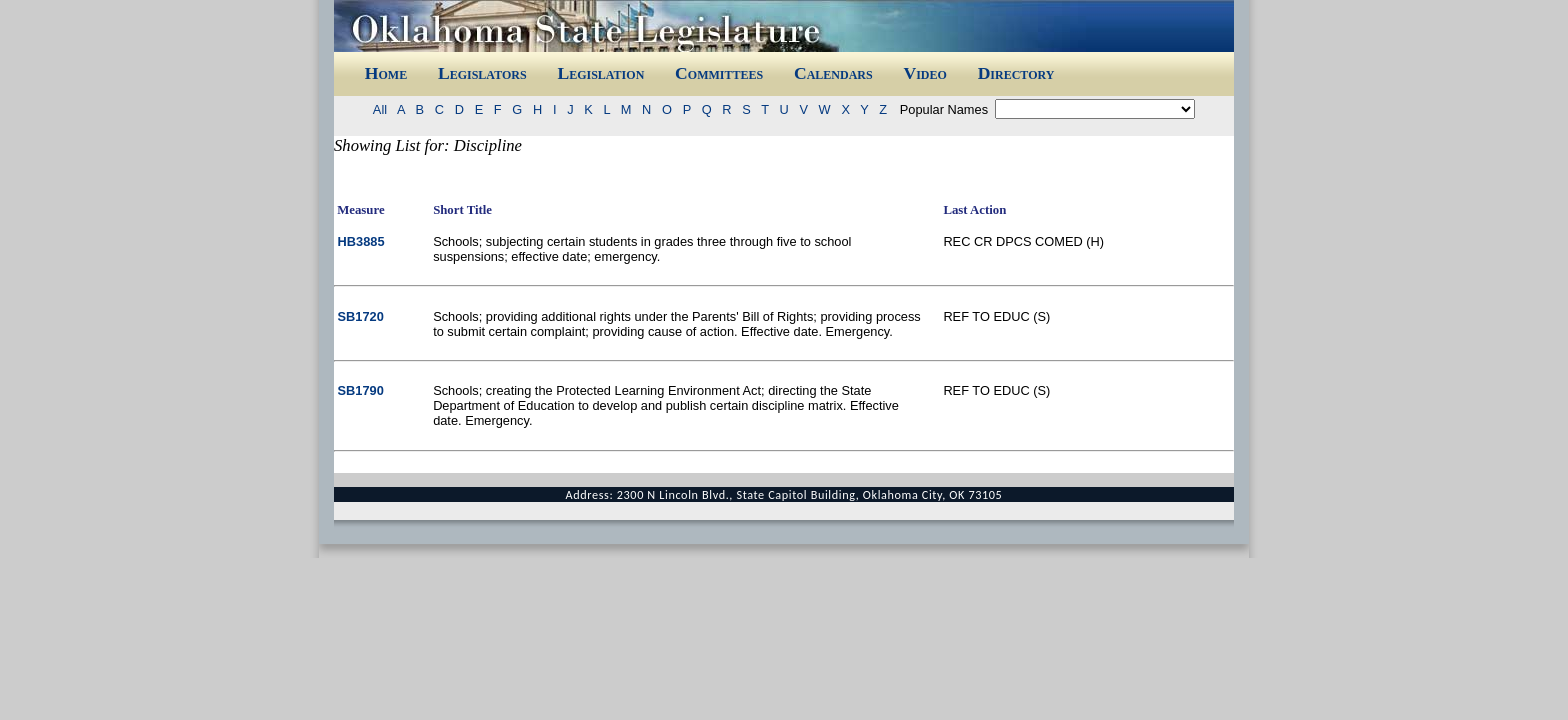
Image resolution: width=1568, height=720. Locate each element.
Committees (719, 73)
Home (386, 73)
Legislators (482, 73)
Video (924, 73)
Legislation (600, 73)
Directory (1016, 73)
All (383, 109)
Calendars (833, 73)
